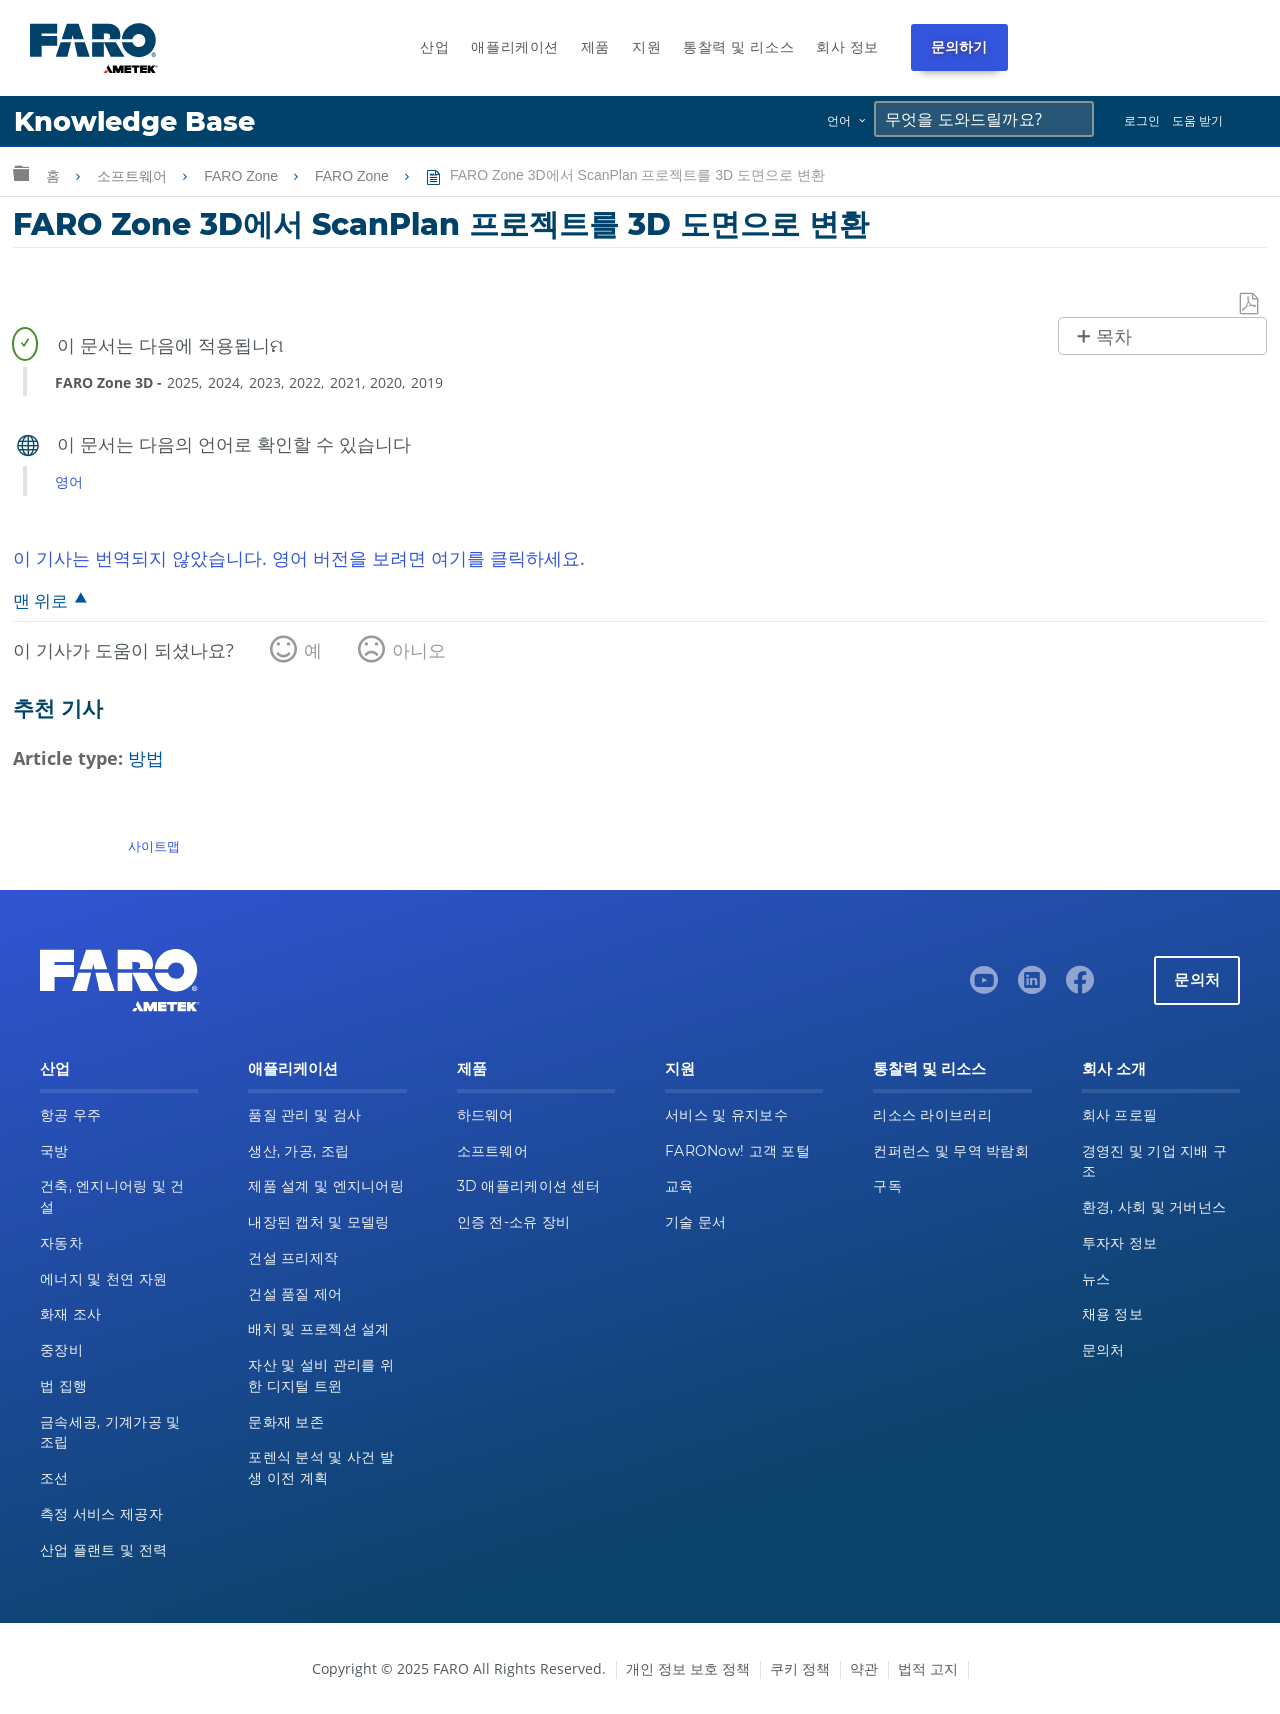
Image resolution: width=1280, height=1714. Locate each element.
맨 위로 (40, 600)
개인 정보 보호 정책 (688, 1668)
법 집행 (63, 1386)
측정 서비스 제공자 (101, 1514)
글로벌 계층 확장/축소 (21, 172)
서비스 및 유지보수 (726, 1115)
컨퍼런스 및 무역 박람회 (951, 1151)
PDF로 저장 (1250, 304)
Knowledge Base (134, 121)
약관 (864, 1668)
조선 (54, 1478)
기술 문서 (695, 1222)
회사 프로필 (1120, 1115)
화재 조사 (70, 1314)
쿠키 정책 (800, 1668)
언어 (839, 120)
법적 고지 (928, 1668)
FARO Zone (243, 176)
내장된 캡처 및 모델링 (318, 1222)
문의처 (1197, 979)
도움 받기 (1197, 120)
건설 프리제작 (293, 1258)
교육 (679, 1186)
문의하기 (959, 47)
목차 (1114, 337)
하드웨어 (485, 1115)
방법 (146, 758)
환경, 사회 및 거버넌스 (1154, 1207)
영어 (69, 481)
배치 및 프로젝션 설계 (318, 1329)
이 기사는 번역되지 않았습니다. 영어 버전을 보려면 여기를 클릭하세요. (299, 558)
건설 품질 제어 (295, 1294)
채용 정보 (1112, 1314)
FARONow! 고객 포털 (737, 1151)
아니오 (419, 650)
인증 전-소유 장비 (514, 1222)
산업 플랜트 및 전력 (103, 1550)
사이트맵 (154, 846)
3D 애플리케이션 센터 (528, 1186)
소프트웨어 (134, 176)
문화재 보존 (286, 1422)
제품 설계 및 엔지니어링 (326, 1186)
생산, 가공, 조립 (298, 1151)
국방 (54, 1151)
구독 (887, 1186)
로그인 (1142, 120)
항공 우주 (70, 1115)
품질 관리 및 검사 (304, 1115)
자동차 (61, 1243)
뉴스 (1096, 1279)
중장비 (61, 1350)
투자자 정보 (1120, 1243)
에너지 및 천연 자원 (103, 1279)
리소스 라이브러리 (932, 1115)
